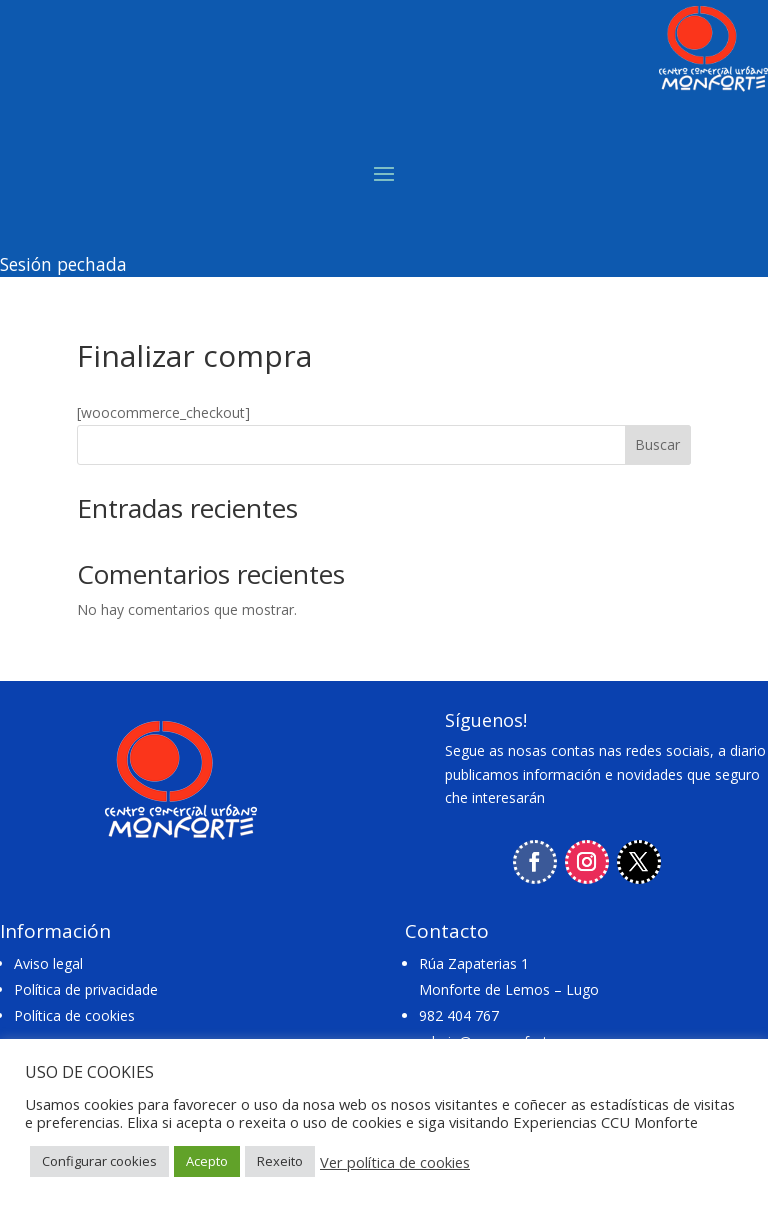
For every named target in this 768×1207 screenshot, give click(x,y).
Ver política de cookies (395, 1162)
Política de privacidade (86, 989)
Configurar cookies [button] (99, 1161)
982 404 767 (459, 1015)
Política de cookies (74, 1015)
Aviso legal (48, 963)
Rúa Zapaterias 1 (474, 963)
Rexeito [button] (280, 1161)
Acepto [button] (207, 1161)
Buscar (657, 444)
